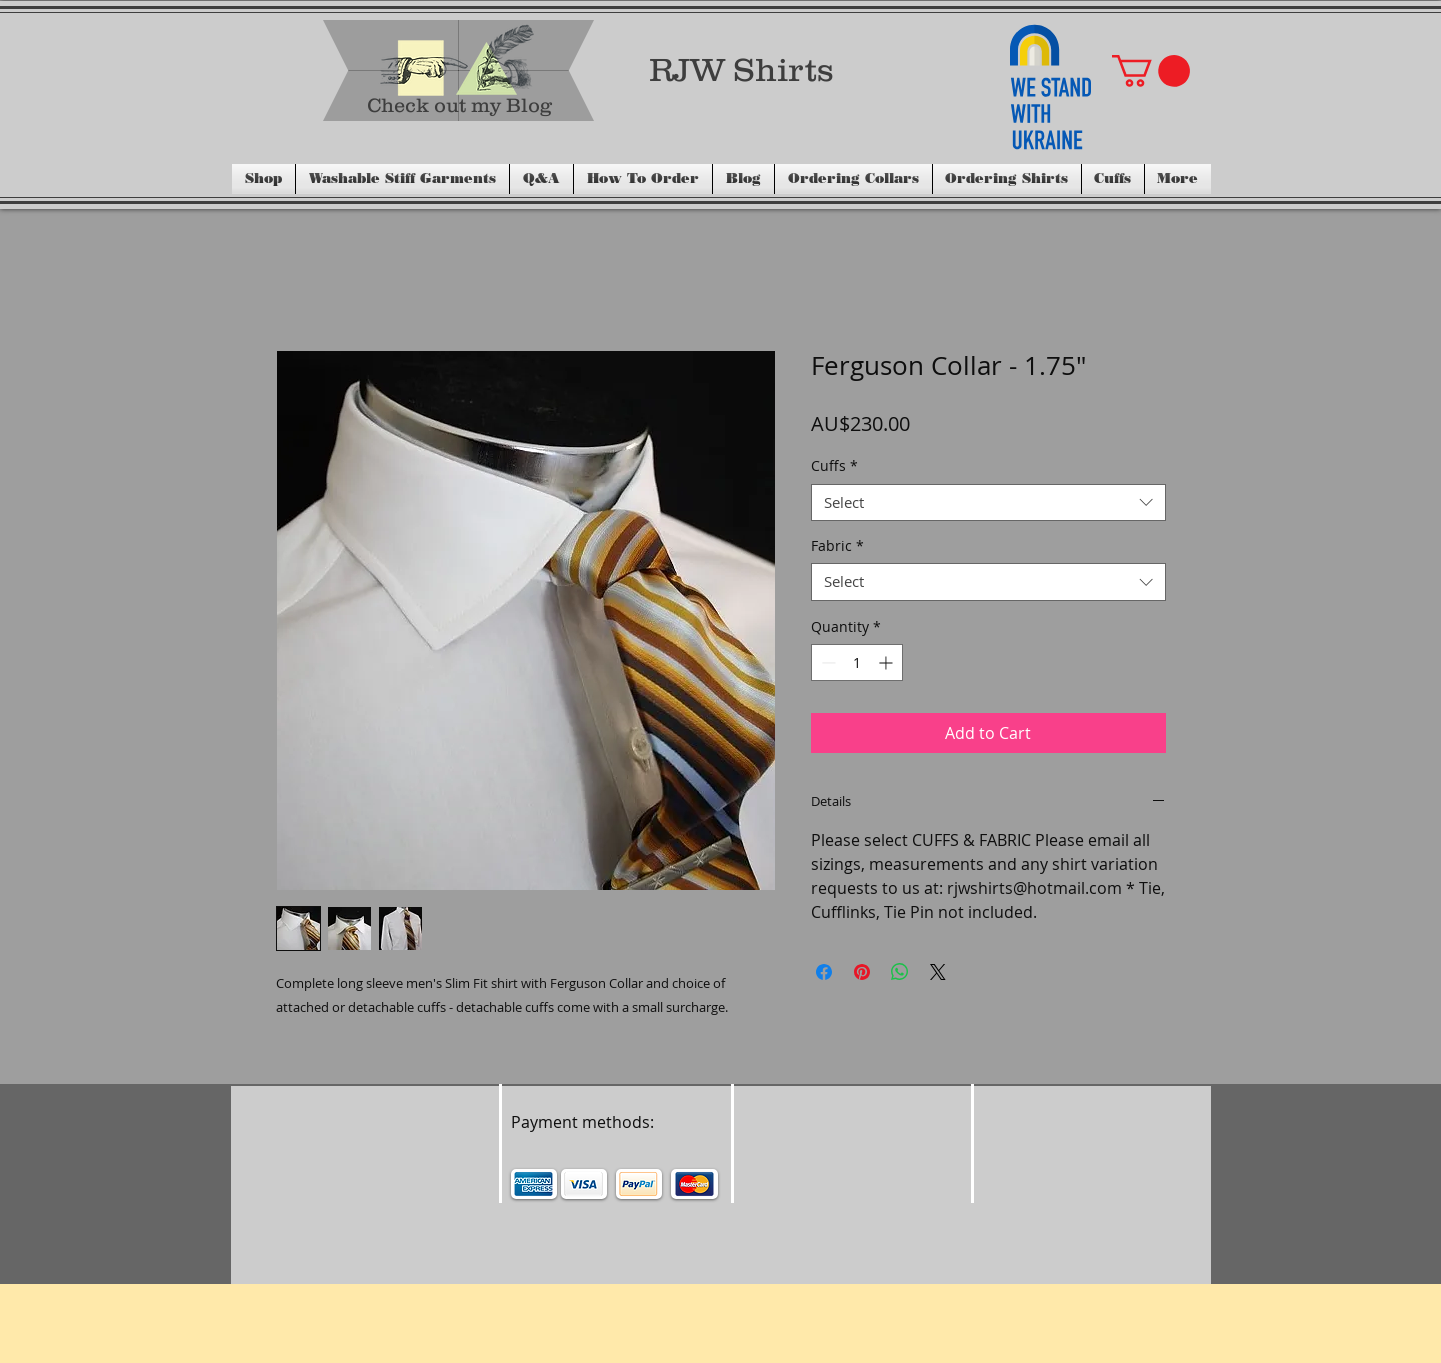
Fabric (837, 546)
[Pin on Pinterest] (862, 972)
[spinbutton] (857, 662)
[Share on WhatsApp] (900, 972)
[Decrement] (826, 662)
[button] (1151, 71)
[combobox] (988, 503)
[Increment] (887, 662)
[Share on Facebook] (824, 972)
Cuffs (834, 466)
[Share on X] (938, 972)
